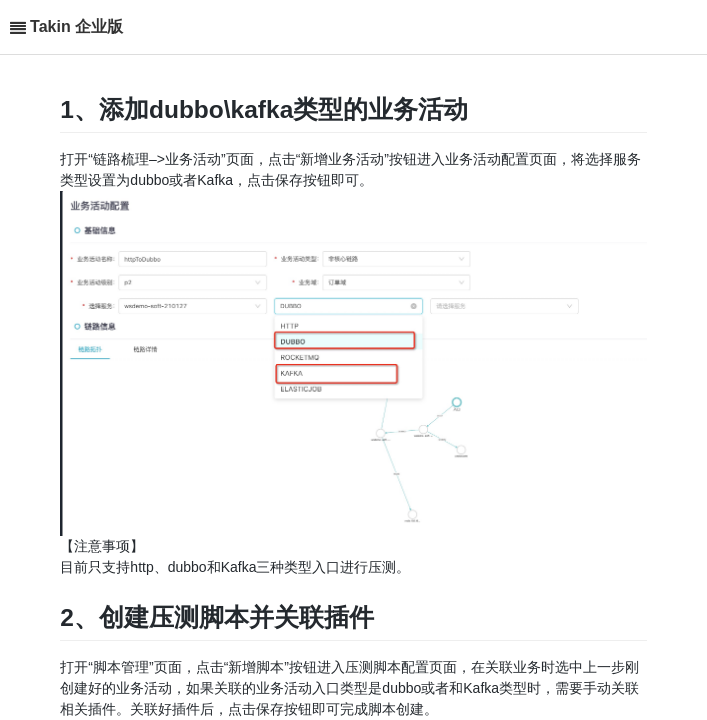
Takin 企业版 (76, 26)
